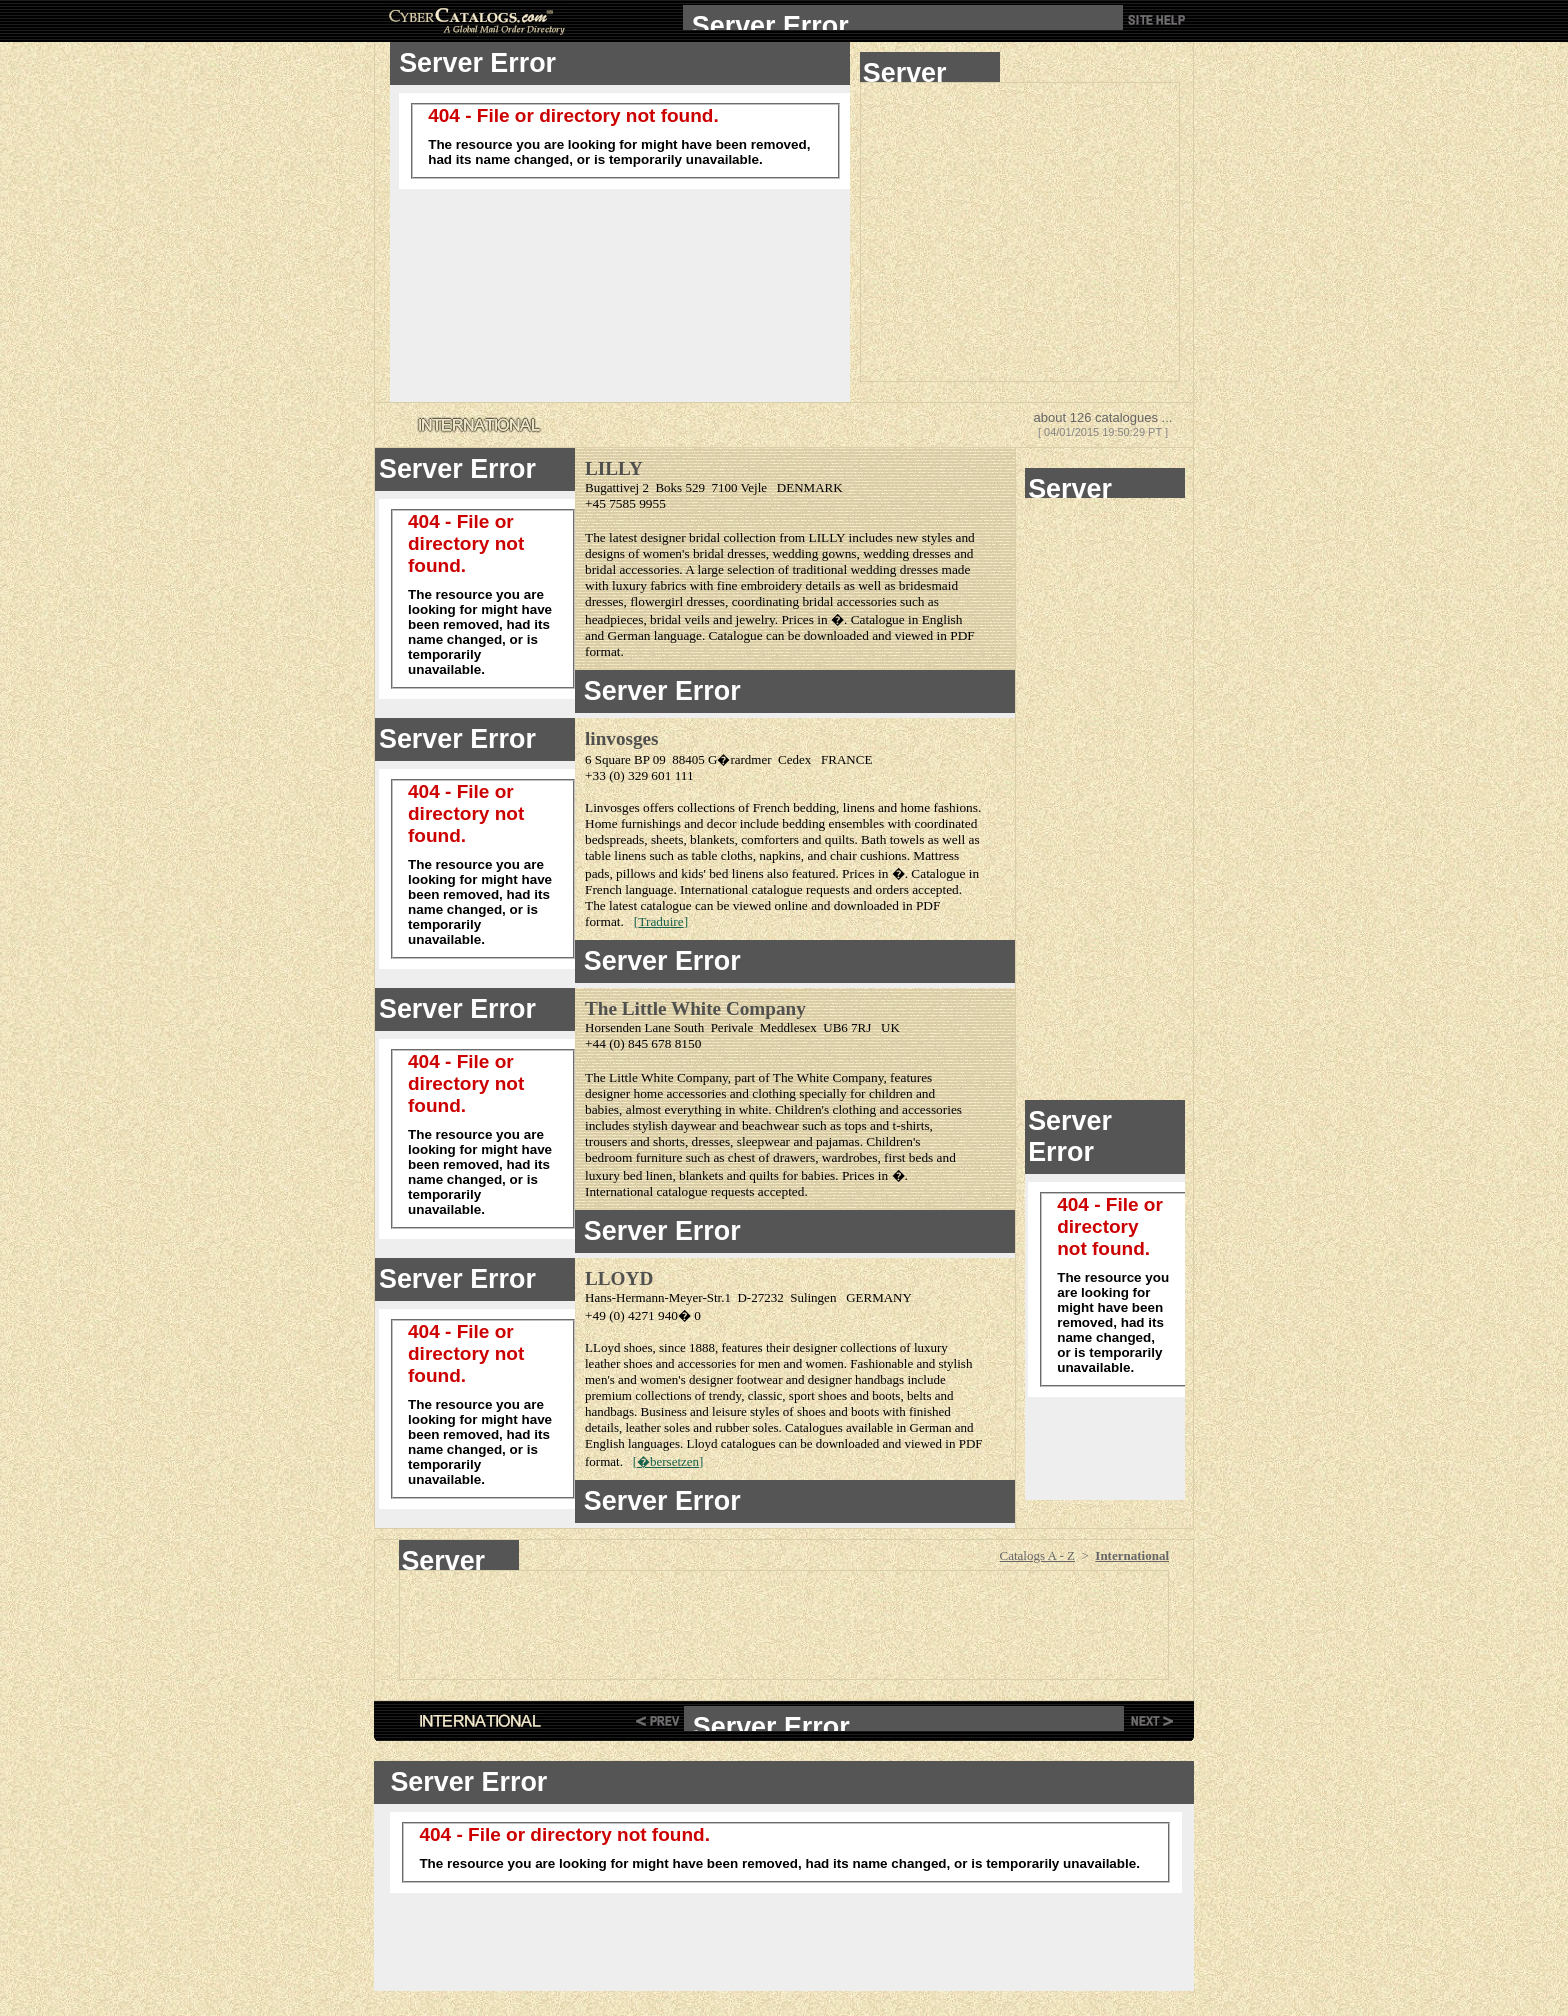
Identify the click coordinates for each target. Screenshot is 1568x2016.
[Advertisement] (1020, 232)
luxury (931, 1347)
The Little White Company (695, 1008)
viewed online (770, 905)
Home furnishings (633, 823)
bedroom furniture (633, 1157)
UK (890, 1027)
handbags (879, 1379)
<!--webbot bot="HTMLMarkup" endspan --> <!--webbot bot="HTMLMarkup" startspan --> (930, 67)
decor (722, 823)
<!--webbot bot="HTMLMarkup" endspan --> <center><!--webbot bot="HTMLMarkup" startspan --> (459, 1555)
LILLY (614, 468)
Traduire (660, 921)
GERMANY (879, 1297)
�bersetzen (668, 1461)
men (769, 1363)
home (916, 807)
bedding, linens (833, 807)
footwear (759, 1379)
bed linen (647, 1175)
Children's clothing (825, 1109)
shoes (638, 1347)
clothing (774, 1093)
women (825, 1363)
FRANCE (846, 759)
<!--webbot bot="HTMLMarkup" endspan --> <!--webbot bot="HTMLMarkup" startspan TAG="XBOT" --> (903, 17)
